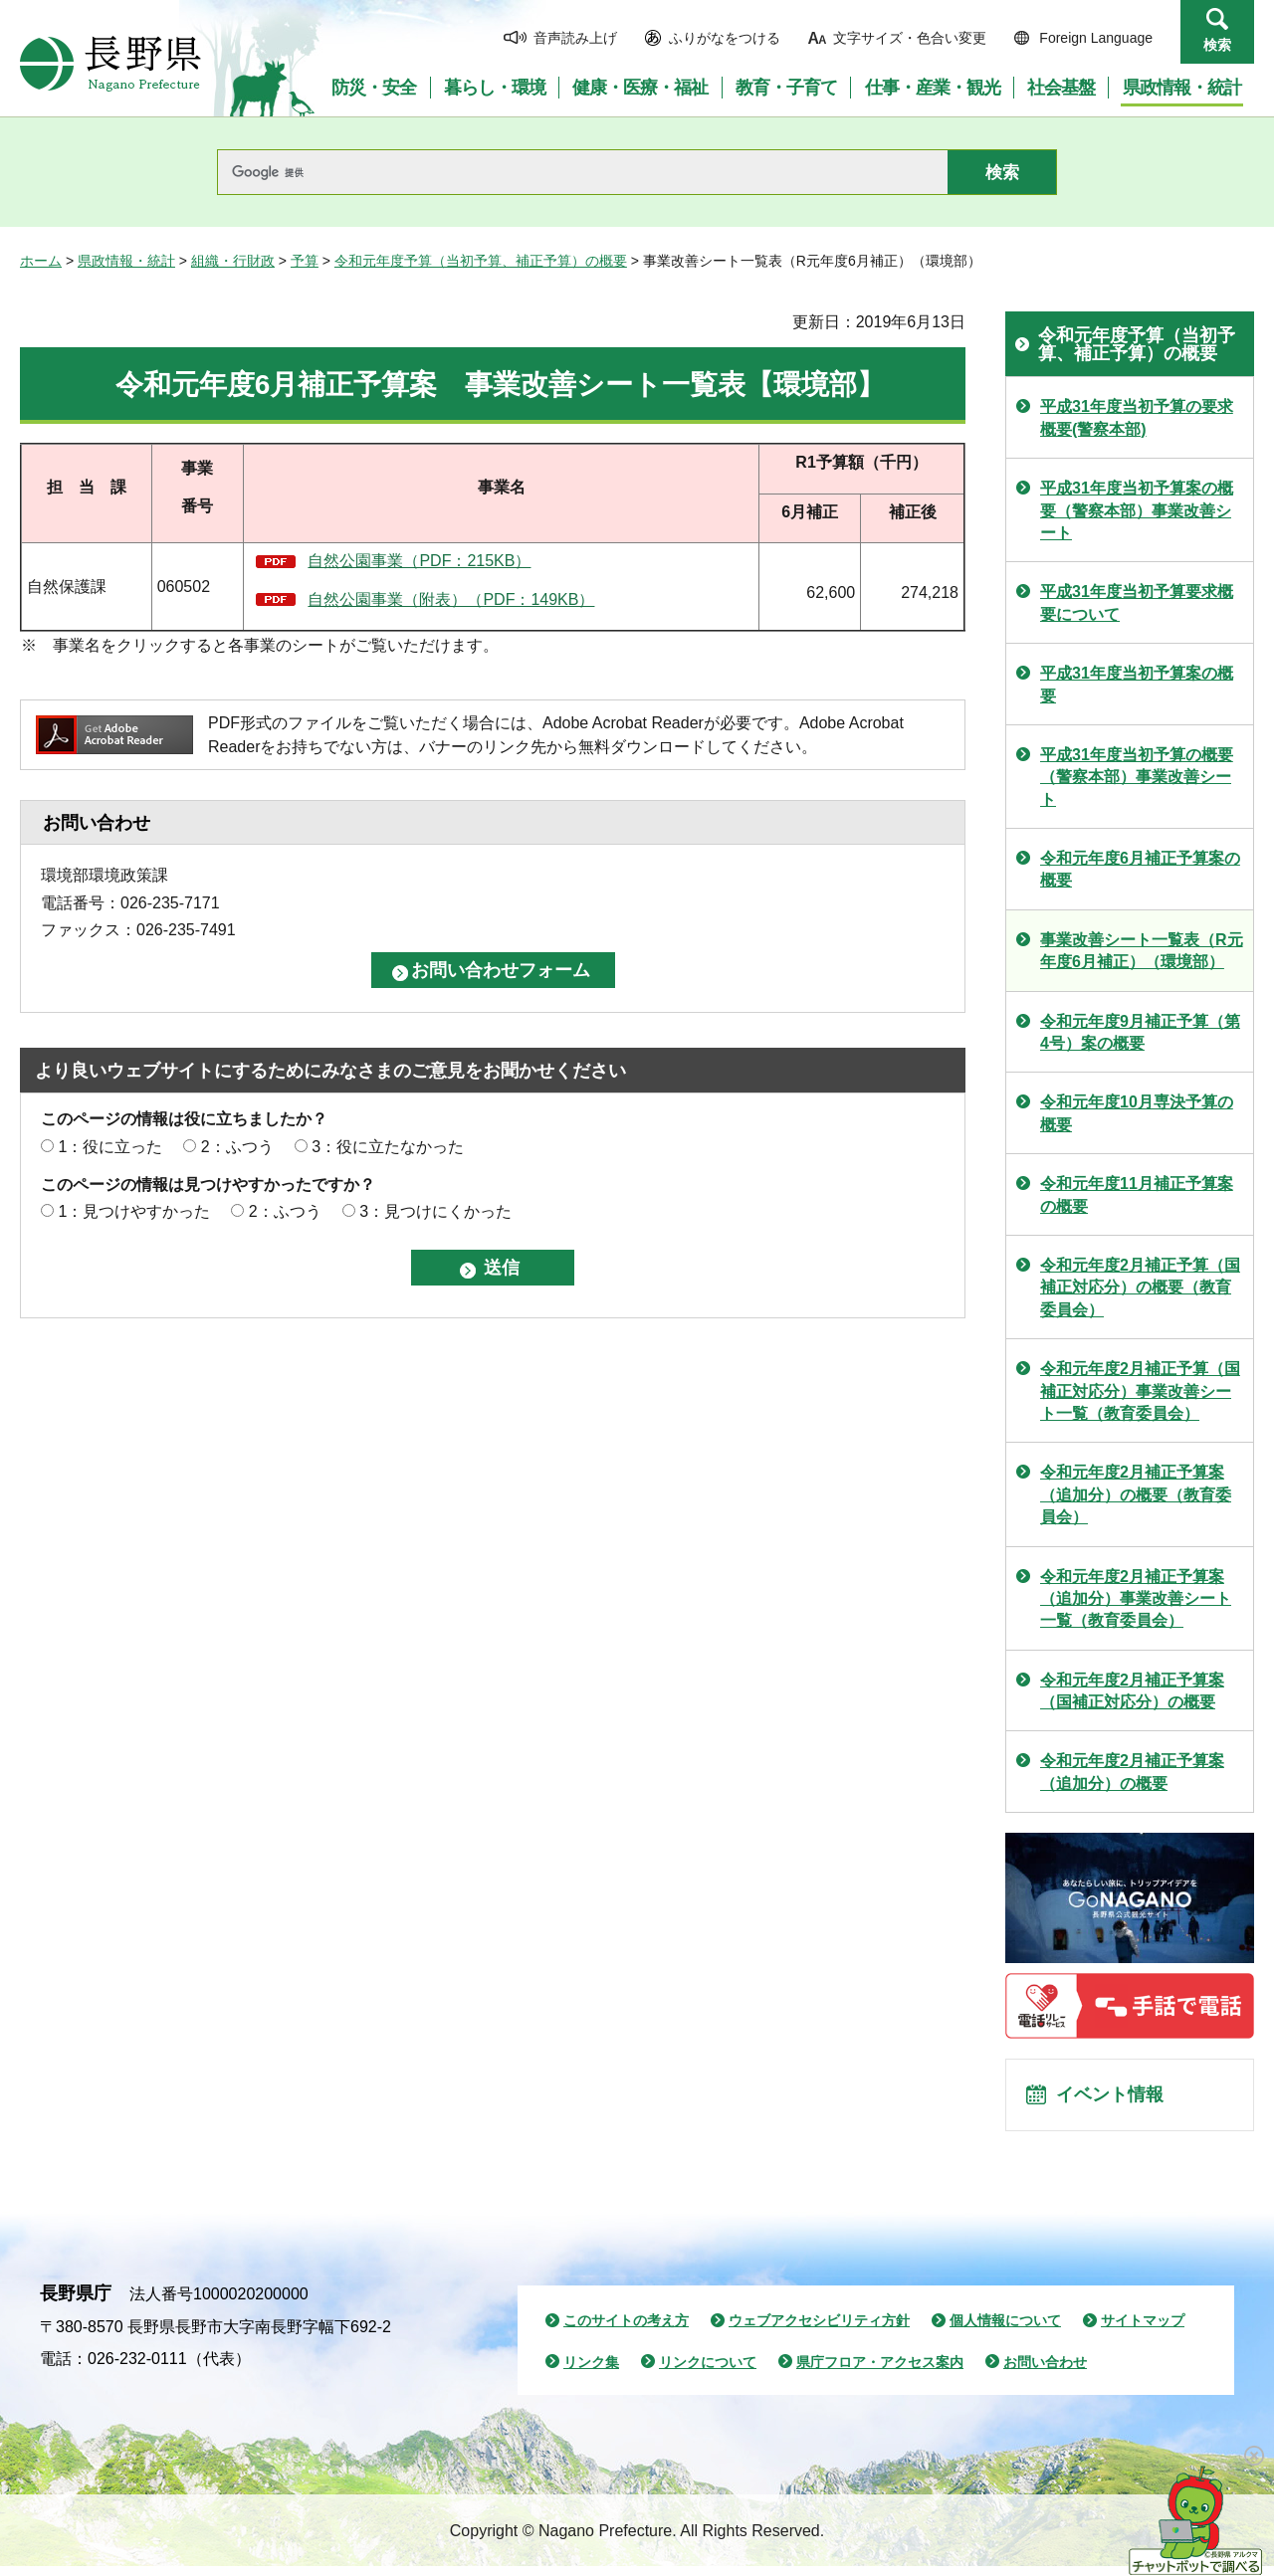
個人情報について (1005, 2331)
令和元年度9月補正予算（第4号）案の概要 (1140, 1032)
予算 (304, 261)
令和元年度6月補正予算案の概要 (1140, 869)
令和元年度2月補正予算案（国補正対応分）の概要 (1132, 1691)
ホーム (41, 261)
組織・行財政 (233, 261)
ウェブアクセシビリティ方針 (819, 2331)
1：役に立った (110, 1146)
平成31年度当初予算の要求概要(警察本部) (1136, 417)
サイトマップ (1142, 2331)
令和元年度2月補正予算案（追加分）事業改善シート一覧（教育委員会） (1135, 1599)
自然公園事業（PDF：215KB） (419, 560)
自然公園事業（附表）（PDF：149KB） (451, 599)
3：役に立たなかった (388, 1146)
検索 (1217, 45)
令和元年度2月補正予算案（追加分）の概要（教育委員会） (1135, 1494)
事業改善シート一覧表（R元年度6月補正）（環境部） (1141, 950)
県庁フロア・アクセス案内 (879, 2372)
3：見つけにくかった (435, 1211)
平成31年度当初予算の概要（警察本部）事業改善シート (1136, 777)
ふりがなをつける (724, 38)
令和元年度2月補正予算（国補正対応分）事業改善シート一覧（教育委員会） (1140, 1391)
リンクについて (707, 2372)
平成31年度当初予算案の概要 (1136, 684)
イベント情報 (1115, 2100)
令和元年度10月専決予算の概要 (1136, 1112)
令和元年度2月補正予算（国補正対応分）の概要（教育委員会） (1140, 1287)
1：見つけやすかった (134, 1211)
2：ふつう (237, 1146)
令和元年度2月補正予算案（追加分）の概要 (1132, 1771)
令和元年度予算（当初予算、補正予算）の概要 (480, 261)
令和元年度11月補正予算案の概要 (1136, 1194)
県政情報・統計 (126, 261)
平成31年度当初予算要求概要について (1136, 602)
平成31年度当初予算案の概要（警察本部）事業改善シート (1136, 510)
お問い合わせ (1045, 2372)
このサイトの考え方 (626, 2331)
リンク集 (591, 2372)
